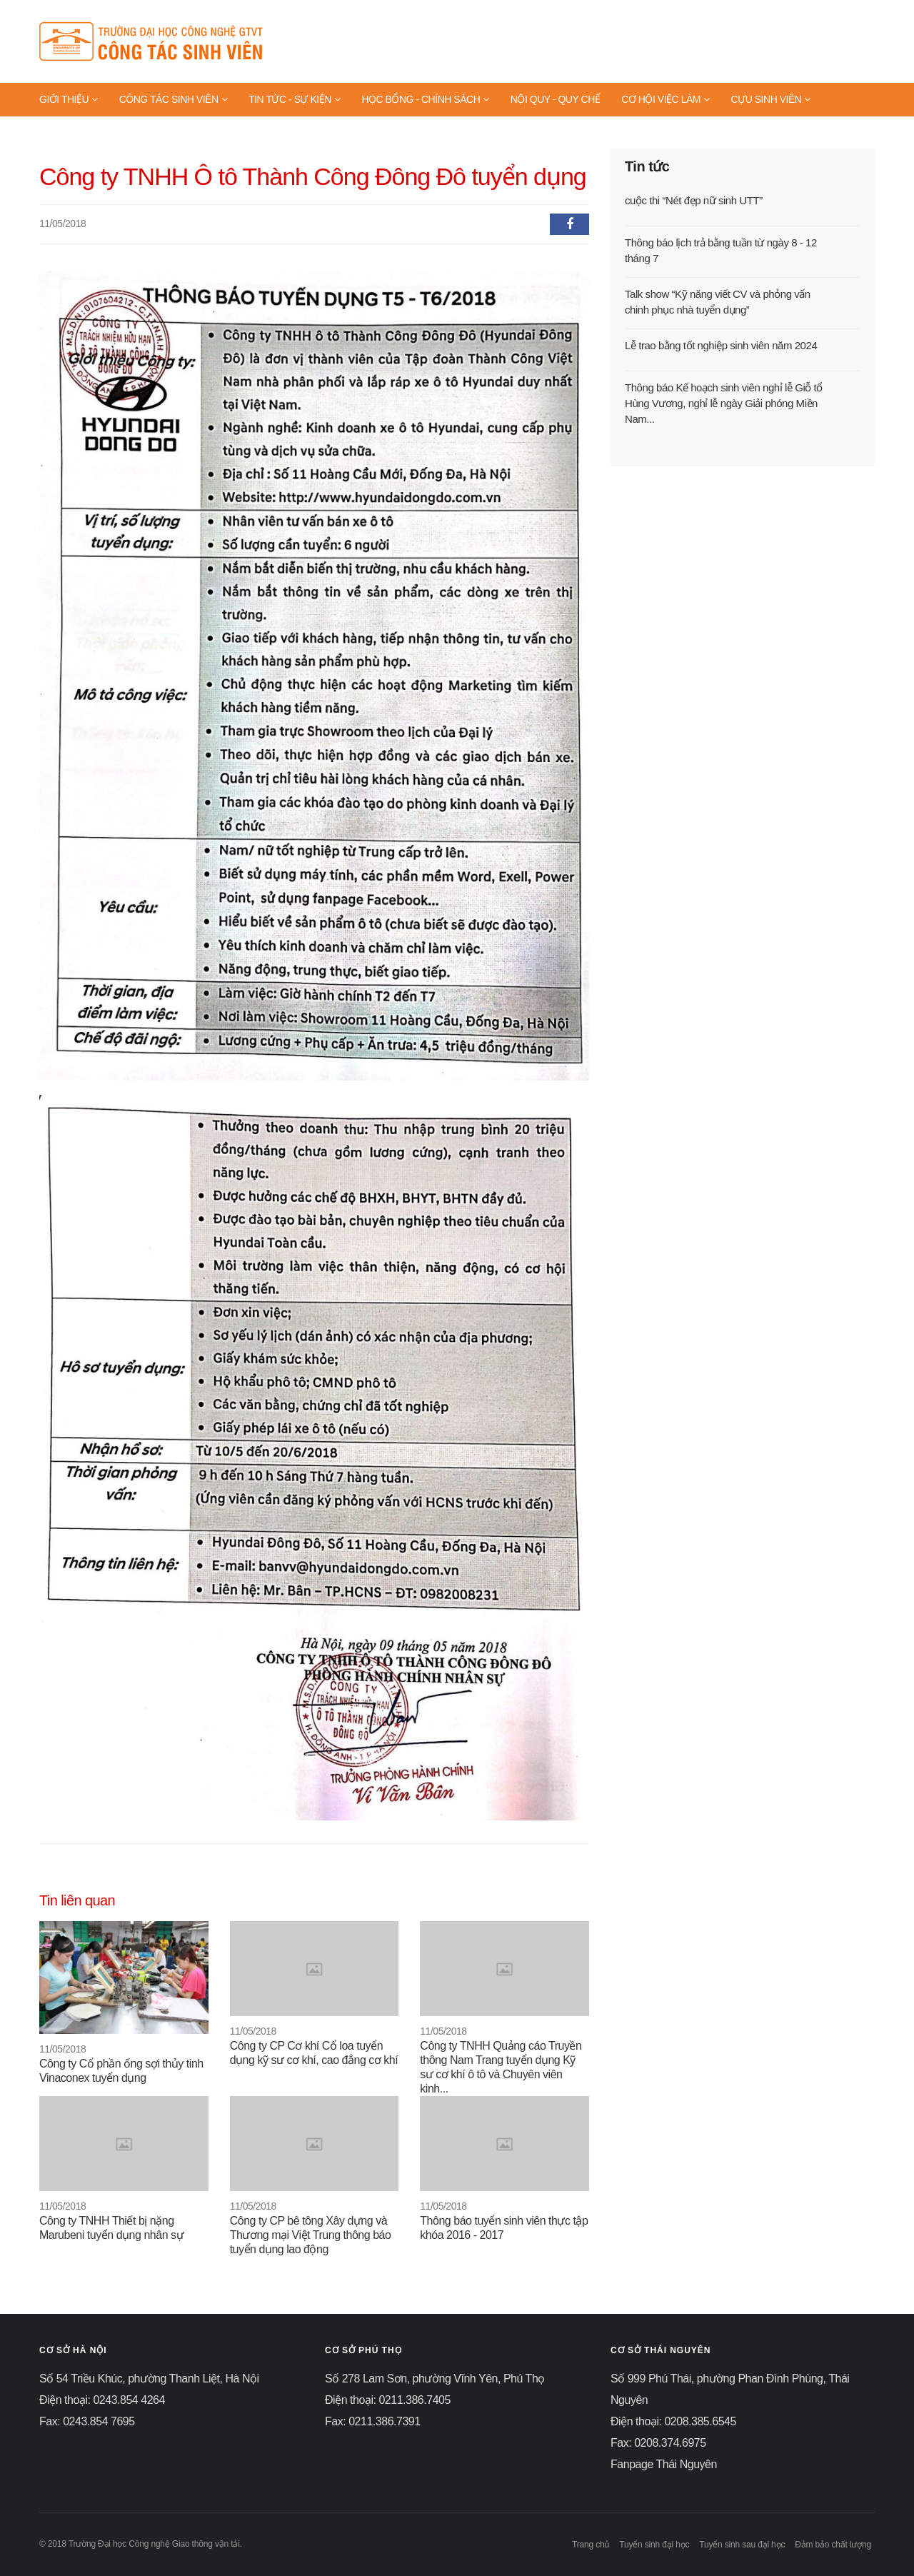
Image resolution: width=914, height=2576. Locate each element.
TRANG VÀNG (75, 132)
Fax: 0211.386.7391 (373, 2421)
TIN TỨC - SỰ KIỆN (294, 99)
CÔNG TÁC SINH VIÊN (173, 99)
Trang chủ (590, 2545)
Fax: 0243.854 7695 (87, 2421)
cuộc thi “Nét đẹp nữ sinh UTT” (694, 200)
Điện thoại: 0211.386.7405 (388, 2400)
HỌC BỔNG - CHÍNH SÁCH (424, 99)
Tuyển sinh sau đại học (742, 2545)
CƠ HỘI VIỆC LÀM (665, 99)
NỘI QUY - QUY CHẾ (555, 99)
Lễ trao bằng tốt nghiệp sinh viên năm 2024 (721, 345)
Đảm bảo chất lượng (833, 2545)
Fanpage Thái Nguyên (664, 2464)
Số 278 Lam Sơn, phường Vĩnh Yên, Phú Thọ (435, 2378)
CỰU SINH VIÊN (770, 99)
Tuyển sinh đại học (654, 2545)
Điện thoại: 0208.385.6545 (673, 2421)
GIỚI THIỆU (68, 99)
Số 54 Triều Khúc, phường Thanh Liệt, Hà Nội (149, 2378)
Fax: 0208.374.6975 (658, 2443)
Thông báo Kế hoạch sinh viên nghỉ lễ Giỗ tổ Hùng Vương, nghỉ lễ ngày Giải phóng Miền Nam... (724, 403)
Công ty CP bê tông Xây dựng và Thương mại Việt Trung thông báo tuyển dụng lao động (310, 2235)
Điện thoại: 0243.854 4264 (102, 2400)
